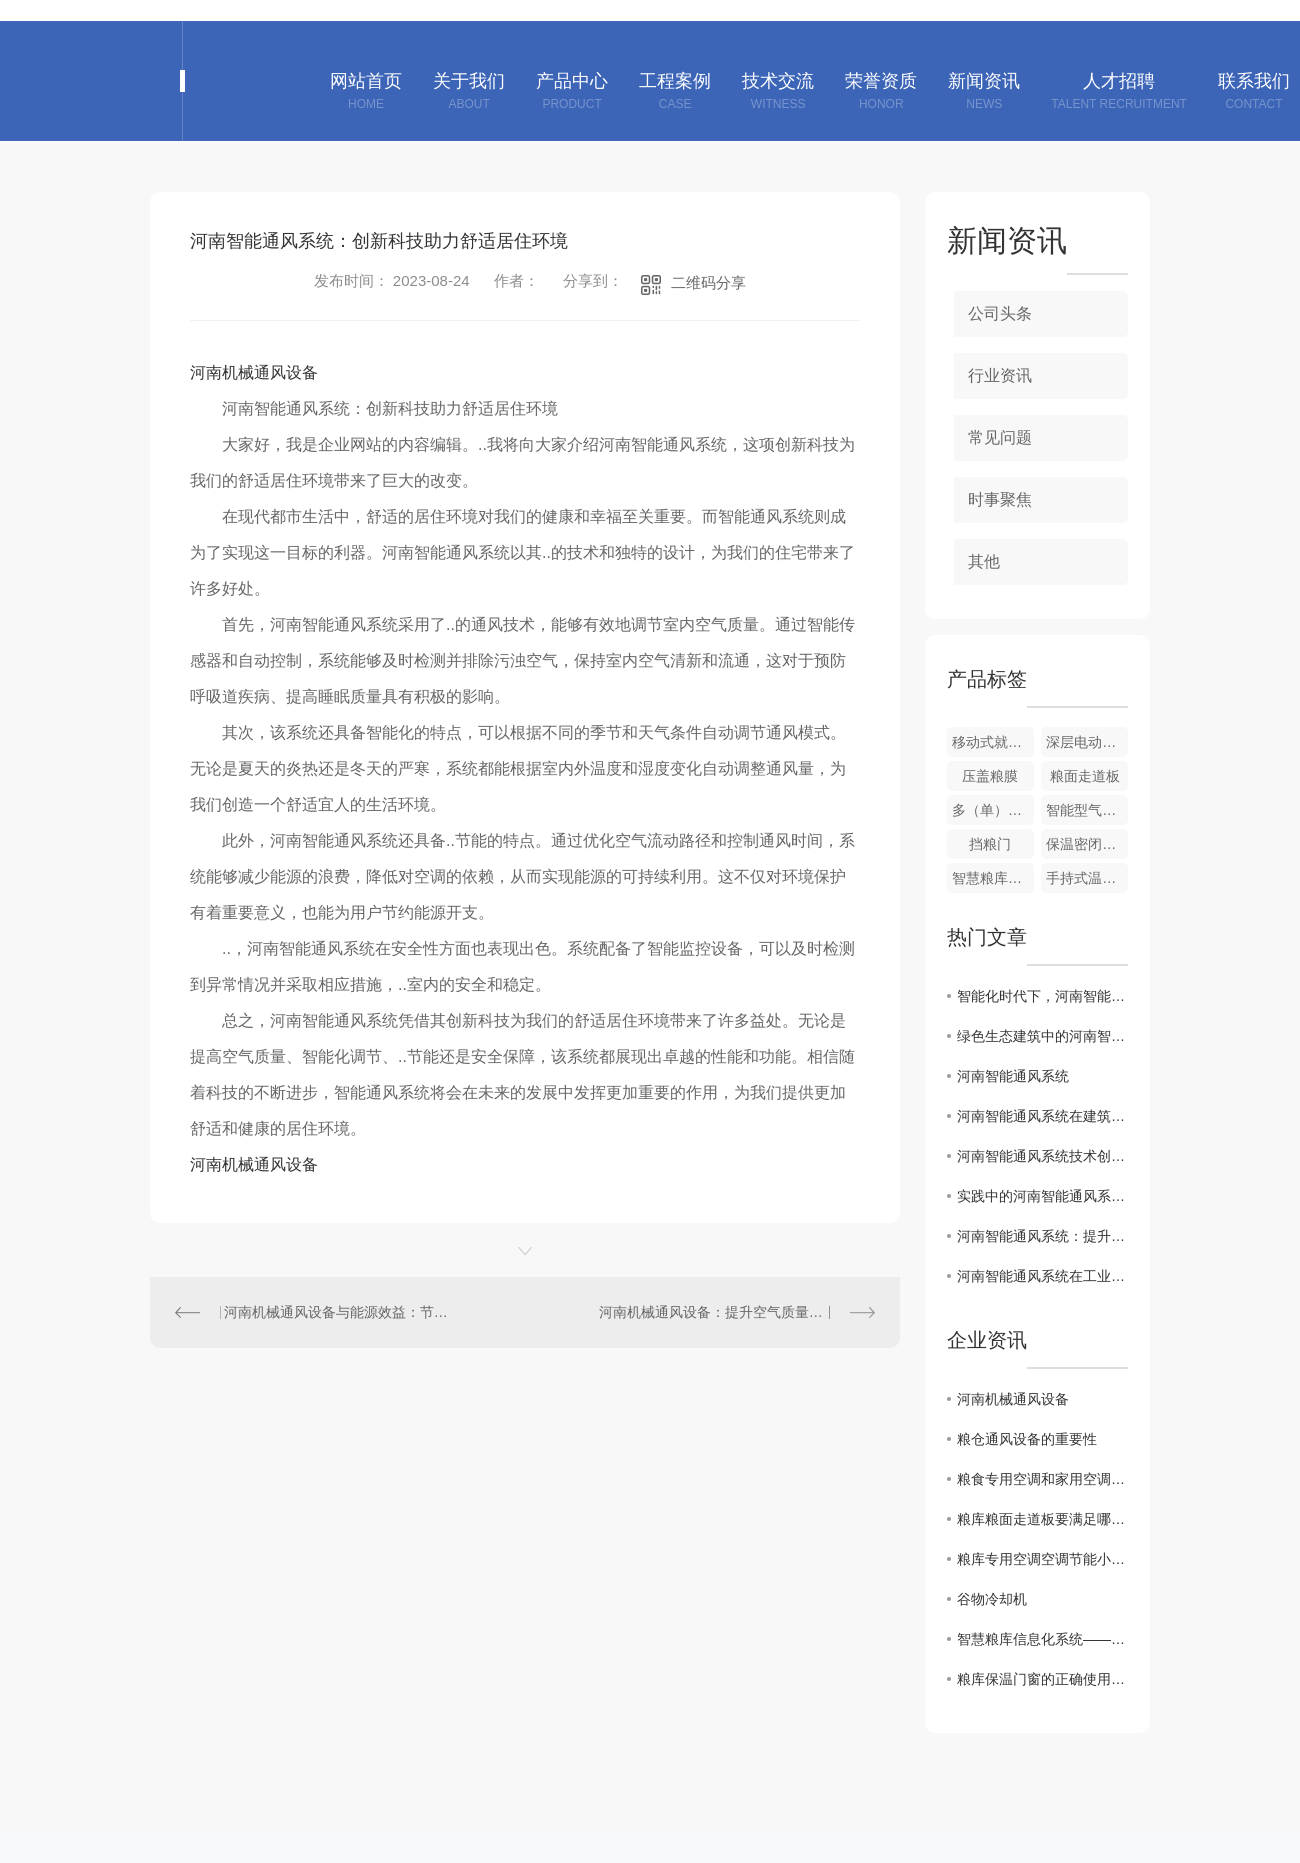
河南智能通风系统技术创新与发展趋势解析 (1042, 1156)
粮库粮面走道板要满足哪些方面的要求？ (1042, 1519)
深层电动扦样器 (1087, 742)
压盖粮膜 (990, 776)
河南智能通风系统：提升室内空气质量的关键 (1042, 1236)
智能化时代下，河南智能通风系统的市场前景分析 (1042, 996)
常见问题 (1000, 437)
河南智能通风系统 (1013, 1076)
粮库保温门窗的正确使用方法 (1042, 1679)
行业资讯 (1000, 375)
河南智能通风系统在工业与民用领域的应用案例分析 (1042, 1276)
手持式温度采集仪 (1087, 878)
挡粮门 (990, 844)
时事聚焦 (1000, 499)
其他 (984, 561)
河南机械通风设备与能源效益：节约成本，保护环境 (338, 1312)
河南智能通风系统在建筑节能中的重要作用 (1042, 1116)
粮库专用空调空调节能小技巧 (1042, 1559)
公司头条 (1000, 313)
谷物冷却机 (992, 1599)
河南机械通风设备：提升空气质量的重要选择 (737, 1312)
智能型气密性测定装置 (1087, 810)
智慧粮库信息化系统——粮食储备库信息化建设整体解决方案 (1042, 1639)
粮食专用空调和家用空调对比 (1042, 1479)
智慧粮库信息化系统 (993, 878)
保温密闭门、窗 (1087, 844)
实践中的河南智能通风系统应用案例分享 (1042, 1196)
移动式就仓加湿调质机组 (993, 742)
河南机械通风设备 (254, 372)
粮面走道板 (1085, 776)
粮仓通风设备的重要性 (1027, 1439)
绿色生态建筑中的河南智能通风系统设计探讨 (1042, 1036)
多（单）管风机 (993, 810)
